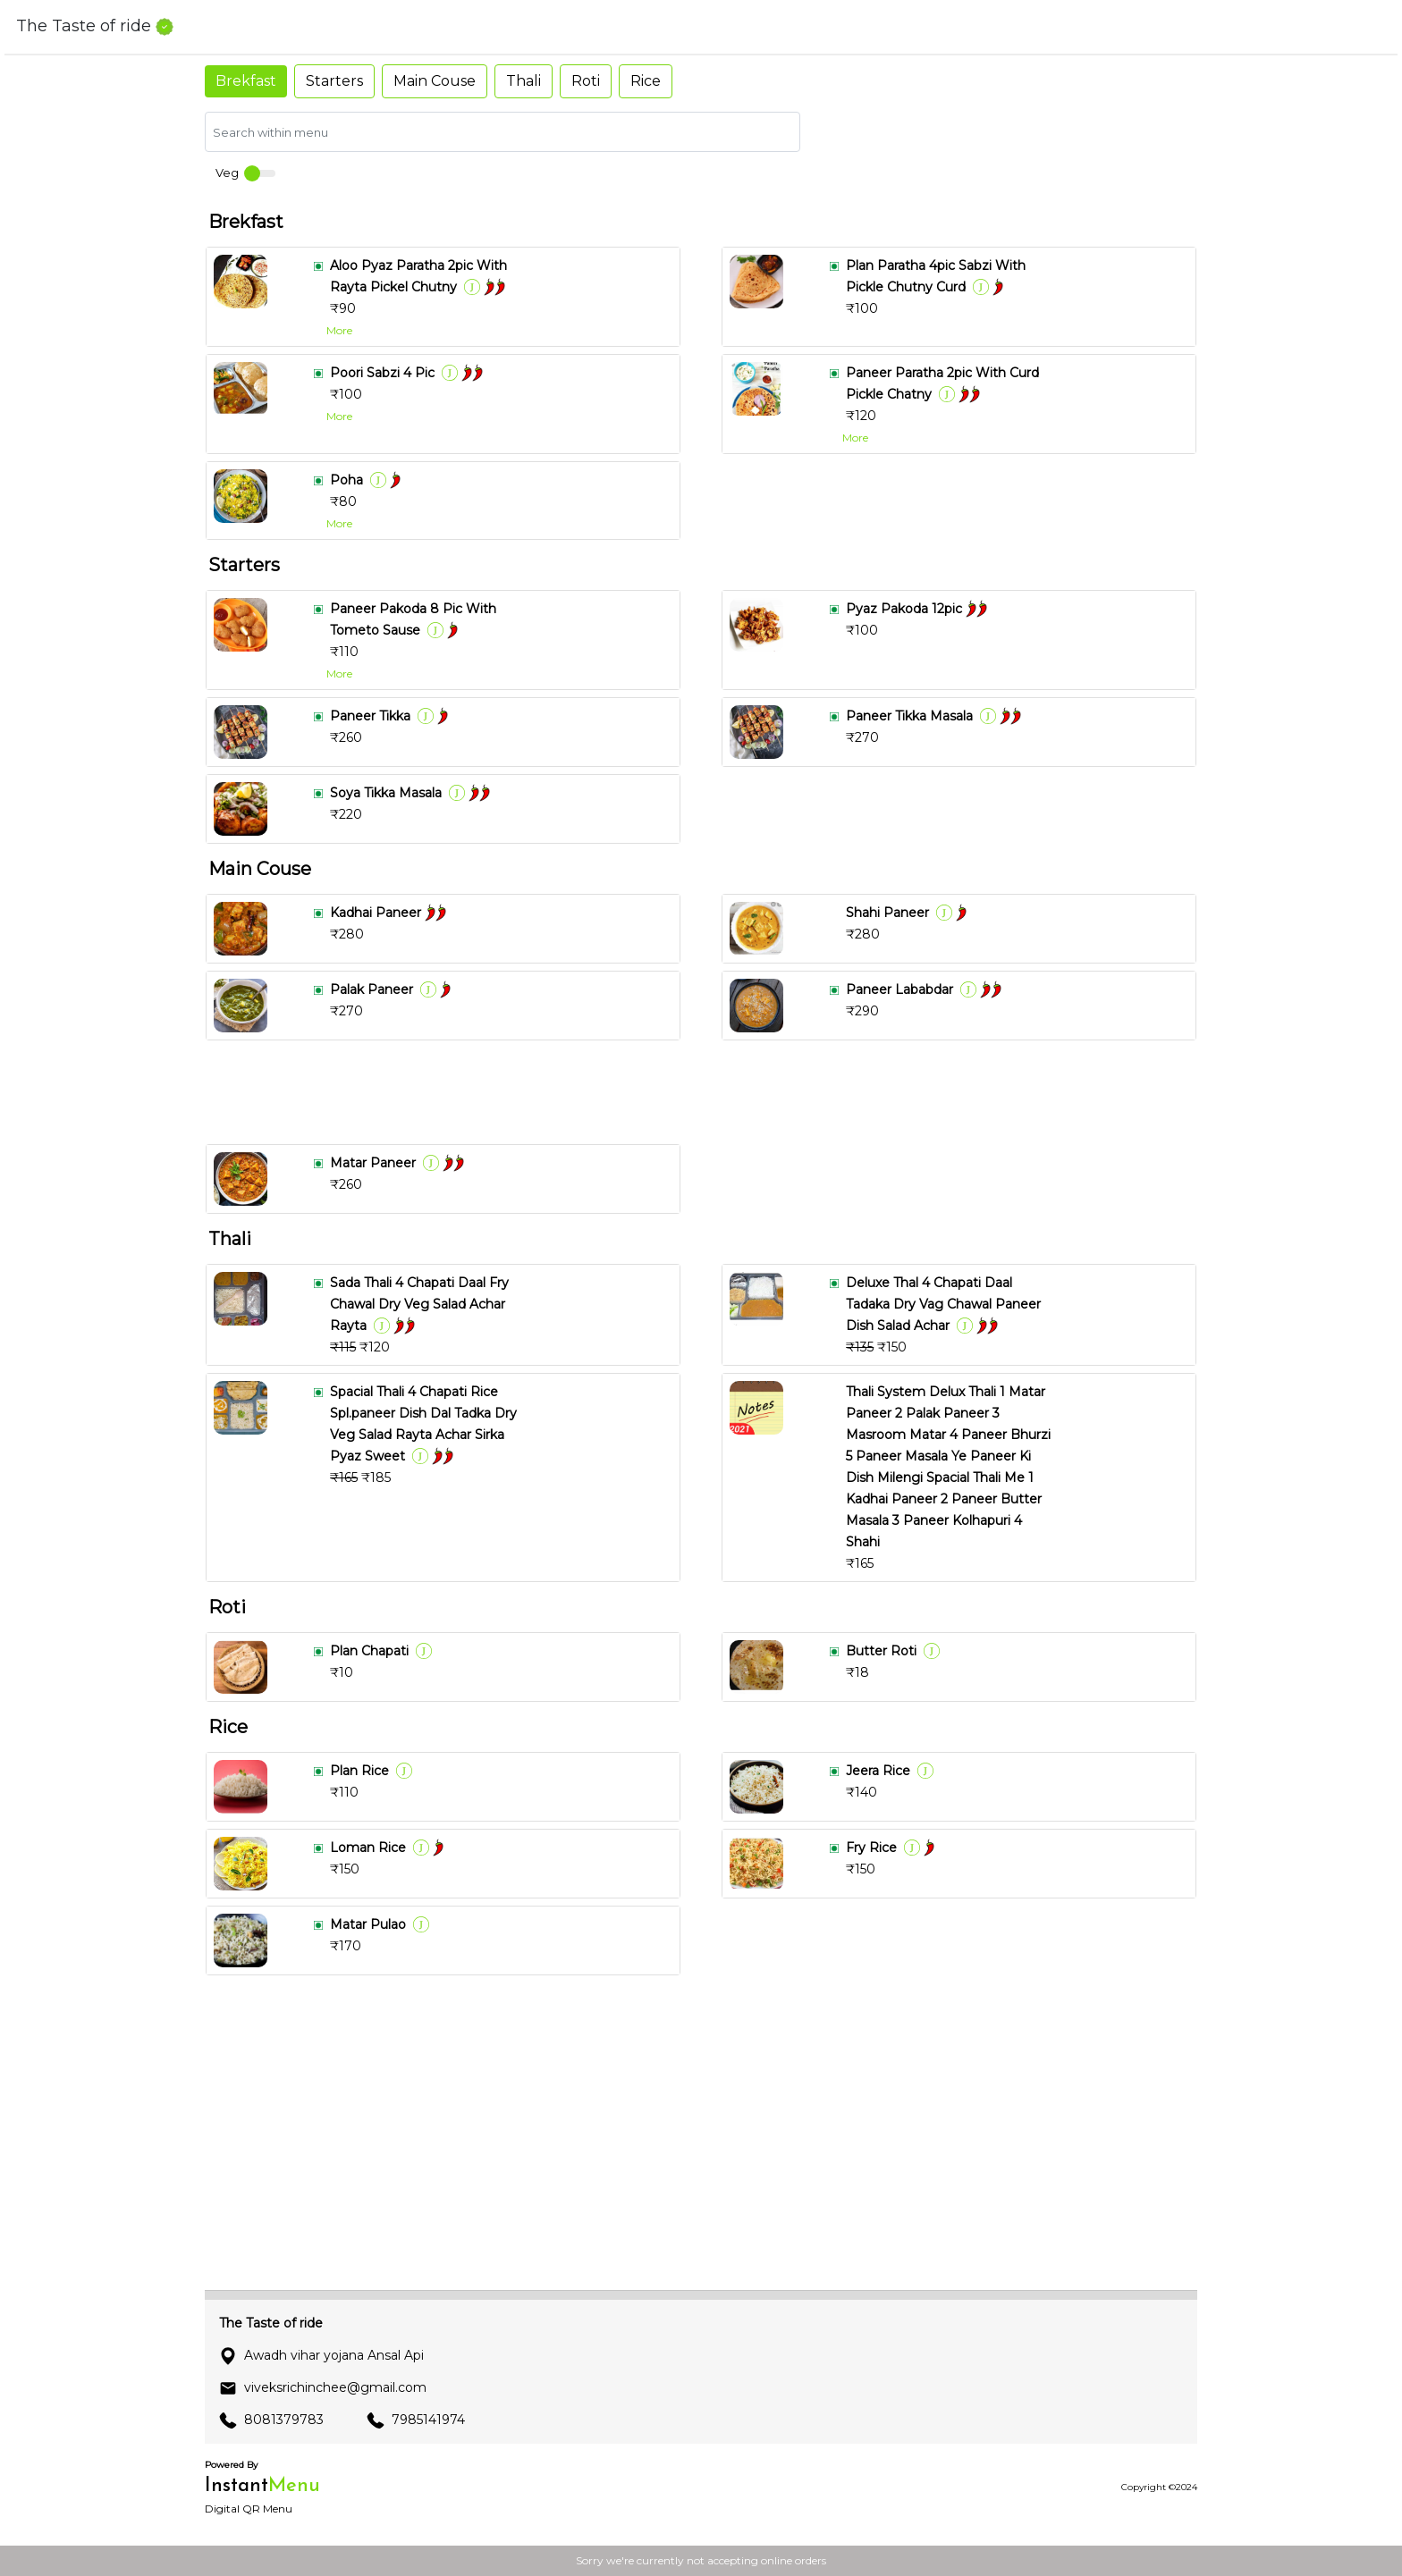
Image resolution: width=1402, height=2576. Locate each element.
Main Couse (434, 80)
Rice (645, 80)
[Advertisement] (708, 1092)
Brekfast (245, 80)
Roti (585, 80)
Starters (334, 80)
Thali (523, 80)
